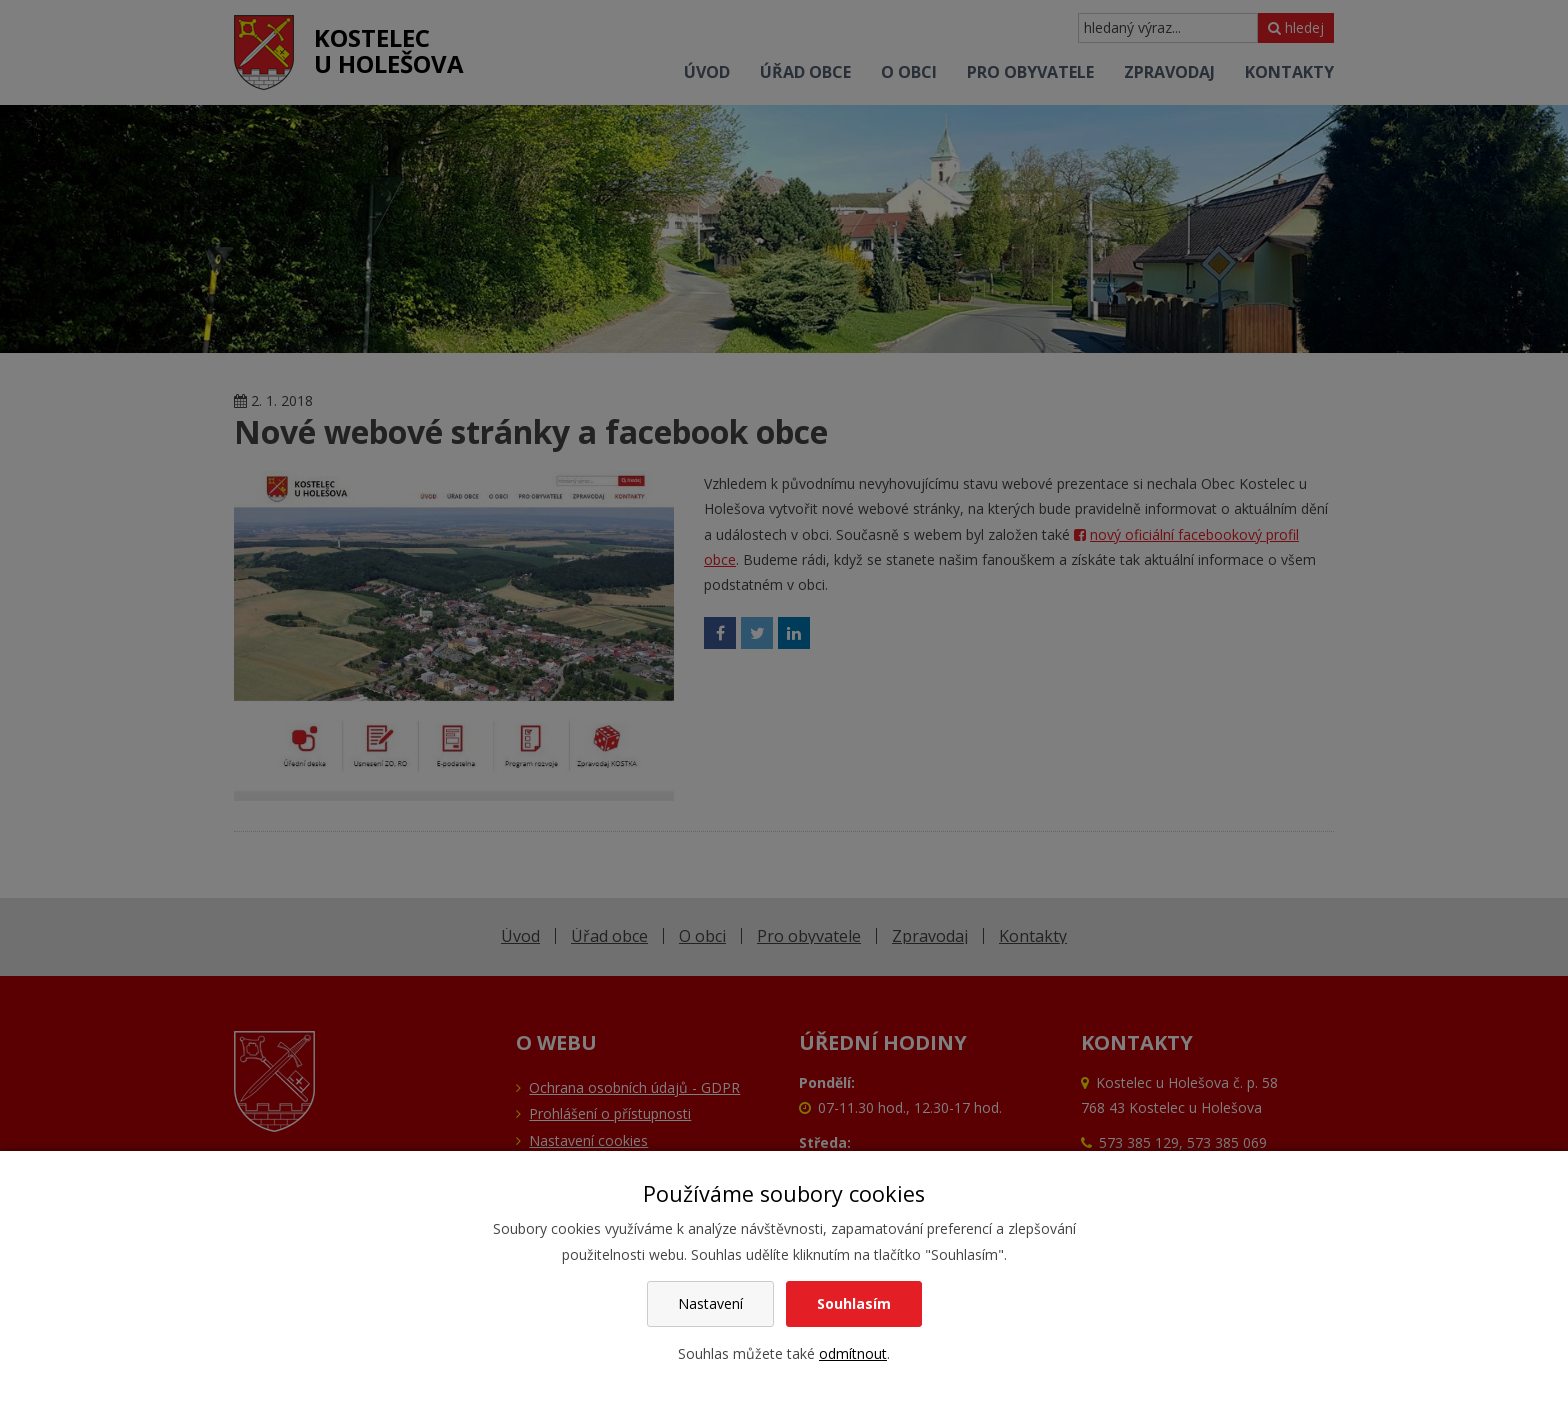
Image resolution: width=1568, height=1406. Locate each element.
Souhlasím (854, 1303)
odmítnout (853, 1353)
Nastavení (710, 1303)
